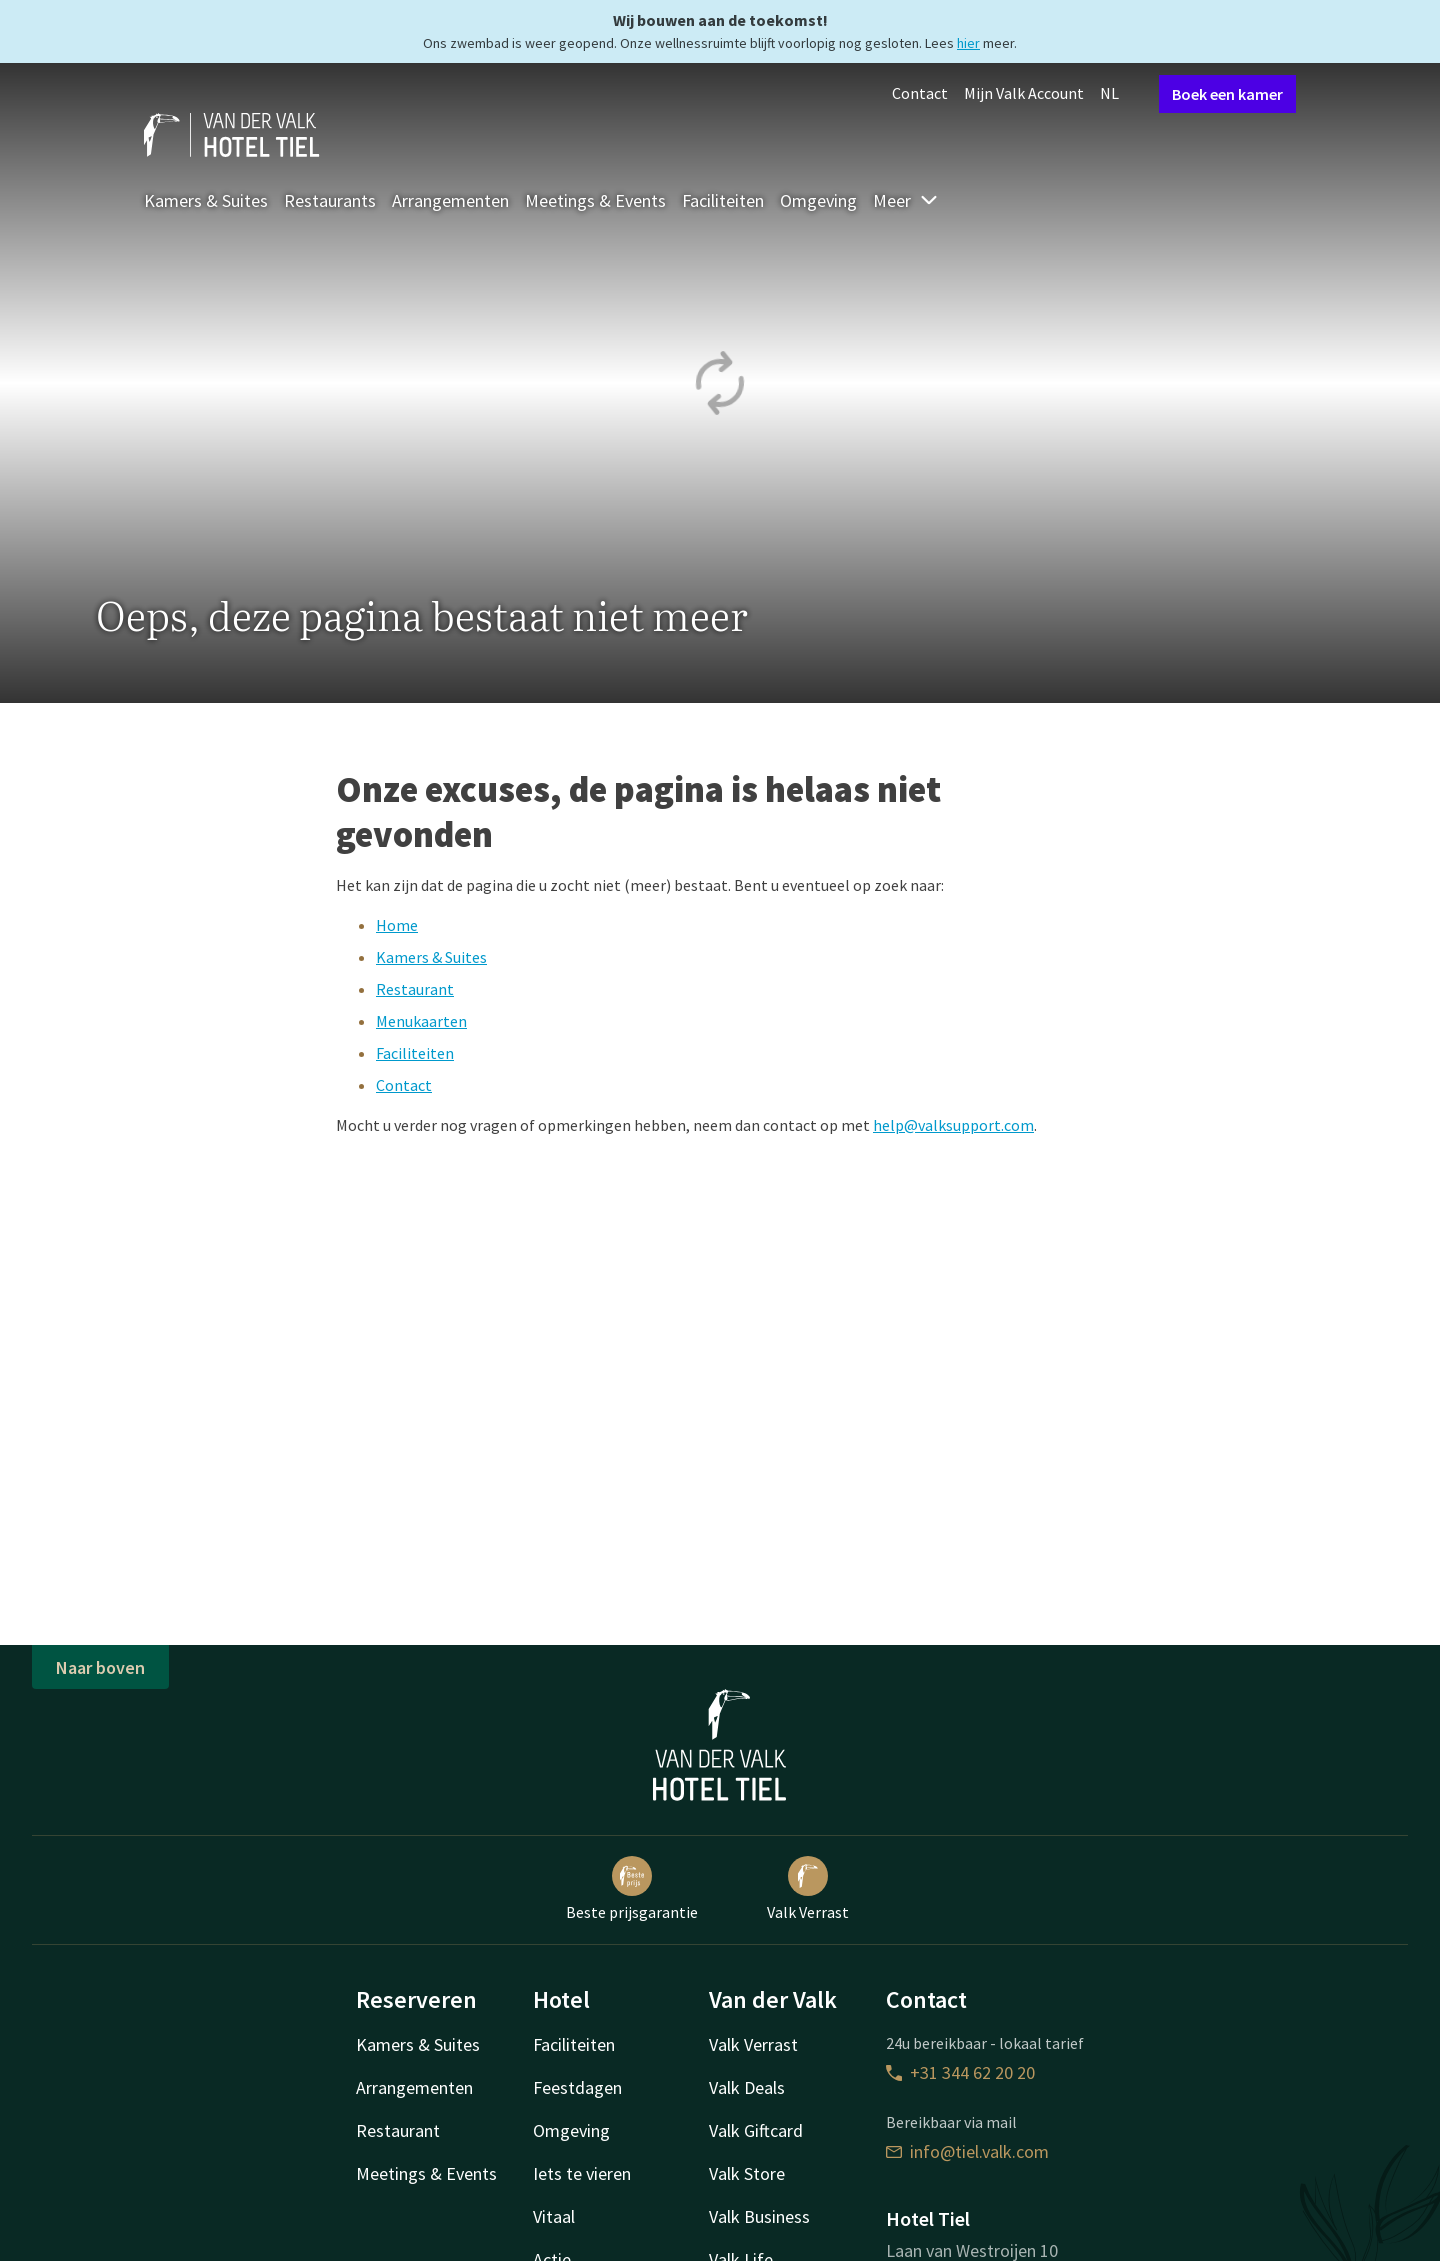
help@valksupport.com (953, 1125)
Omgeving (818, 200)
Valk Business (759, 2216)
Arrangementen (450, 200)
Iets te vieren (582, 2173)
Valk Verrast (808, 1889)
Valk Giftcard (756, 2130)
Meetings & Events (595, 200)
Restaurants (330, 200)
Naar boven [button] (100, 1667)
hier (968, 43)
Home (397, 925)
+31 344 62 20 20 (960, 2072)
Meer (906, 200)
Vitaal (554, 2216)
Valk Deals (747, 2087)
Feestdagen (577, 2087)
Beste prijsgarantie (632, 1889)
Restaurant (415, 989)
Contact (920, 93)
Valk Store (747, 2173)
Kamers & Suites (206, 200)
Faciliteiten (723, 200)
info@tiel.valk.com (967, 2151)
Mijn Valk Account (1024, 93)
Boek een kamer (1227, 94)
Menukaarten (421, 1021)
